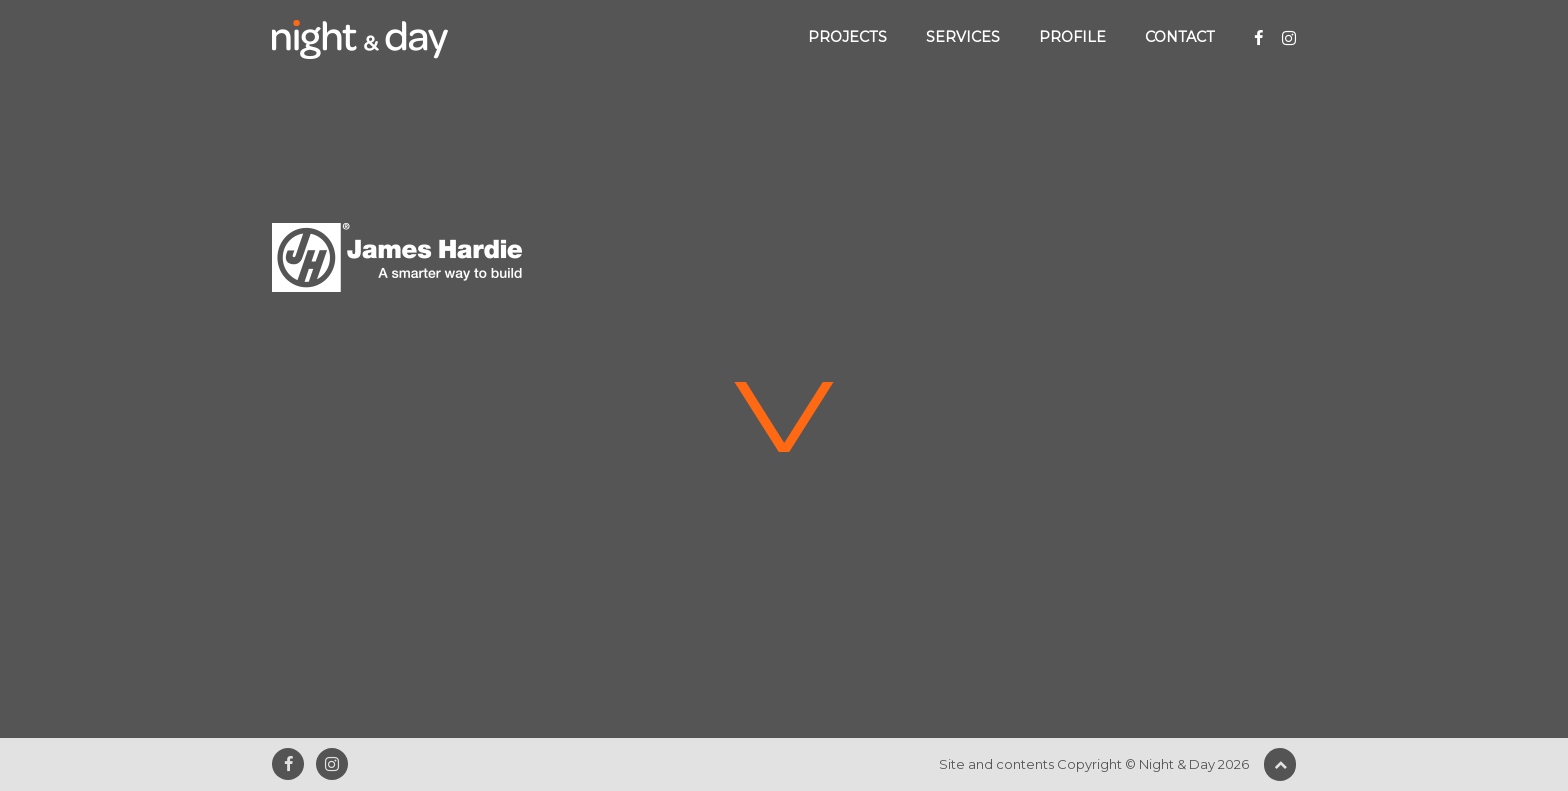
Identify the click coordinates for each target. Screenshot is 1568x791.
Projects (847, 37)
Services (963, 37)
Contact (1180, 37)
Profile (1072, 37)
